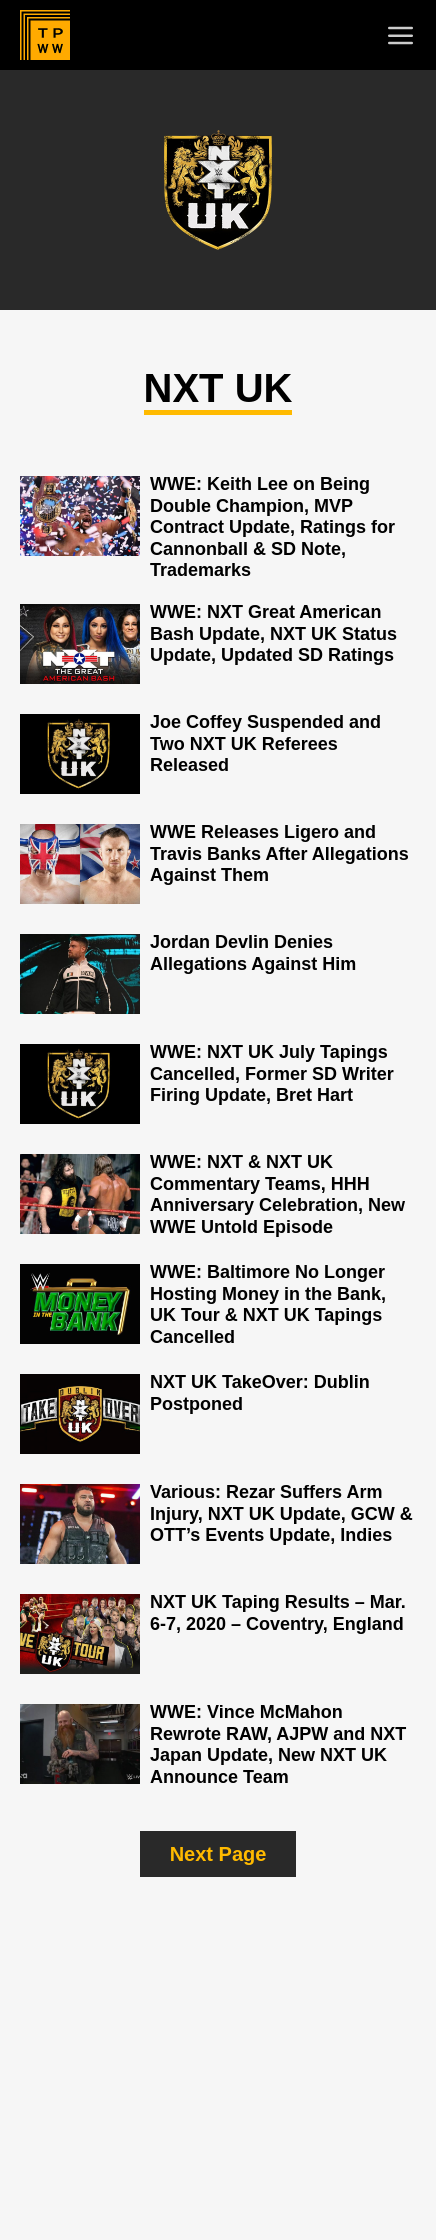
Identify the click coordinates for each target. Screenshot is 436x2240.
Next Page (218, 1854)
